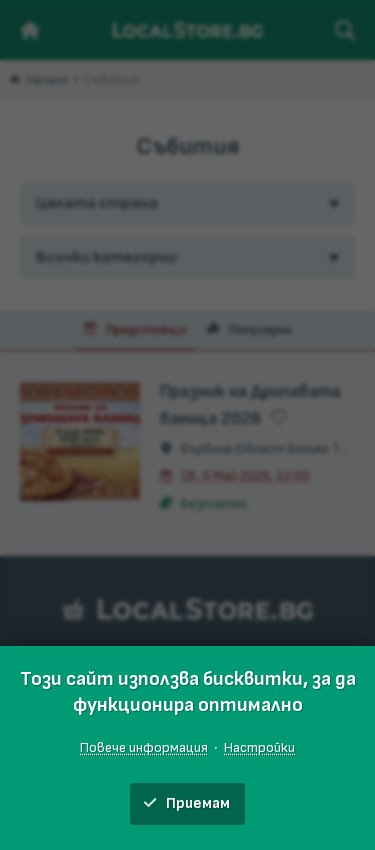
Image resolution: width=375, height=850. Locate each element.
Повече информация (144, 747)
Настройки (259, 747)
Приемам (187, 803)
